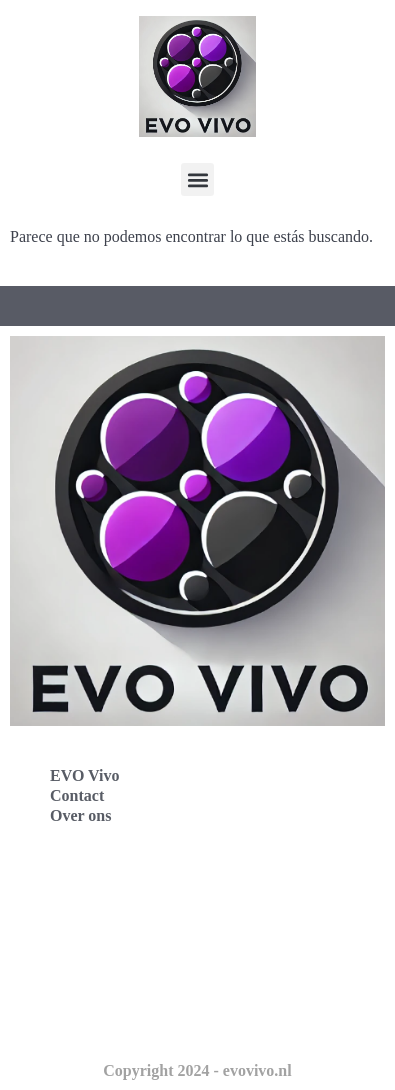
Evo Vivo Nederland (99, 975)
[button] (197, 179)
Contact (77, 795)
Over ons (80, 815)
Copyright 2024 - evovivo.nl (197, 1070)
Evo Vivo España (88, 931)
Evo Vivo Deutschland (105, 887)
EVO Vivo (84, 775)
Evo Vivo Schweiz (90, 1019)
